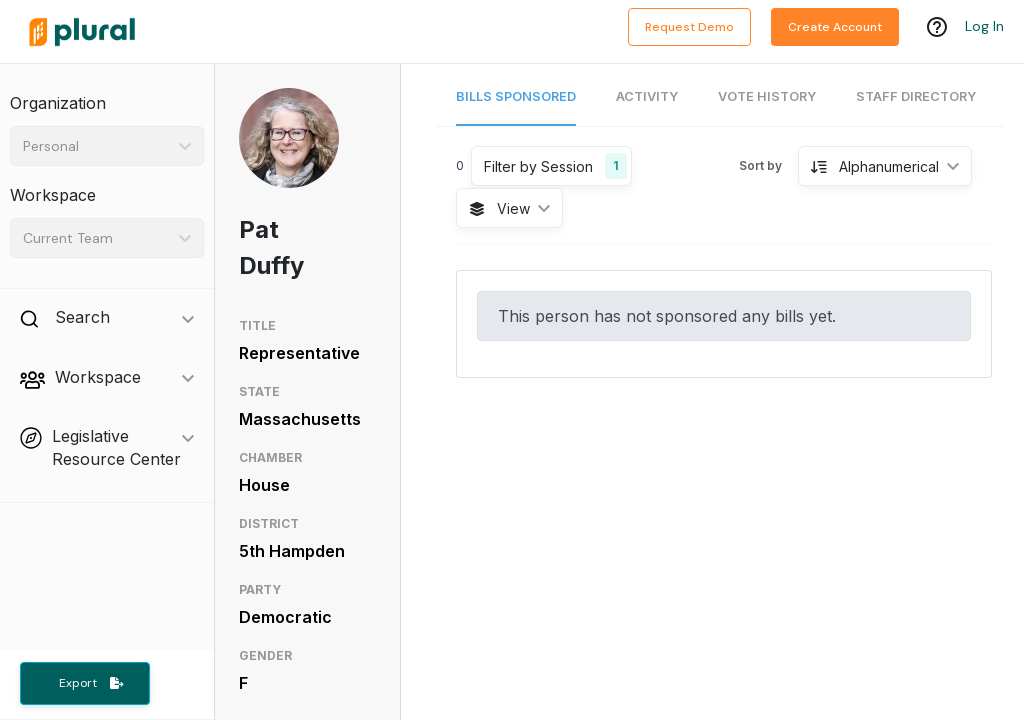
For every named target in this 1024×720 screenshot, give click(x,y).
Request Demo (689, 27)
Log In (984, 27)
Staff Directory (916, 96)
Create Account (835, 27)
